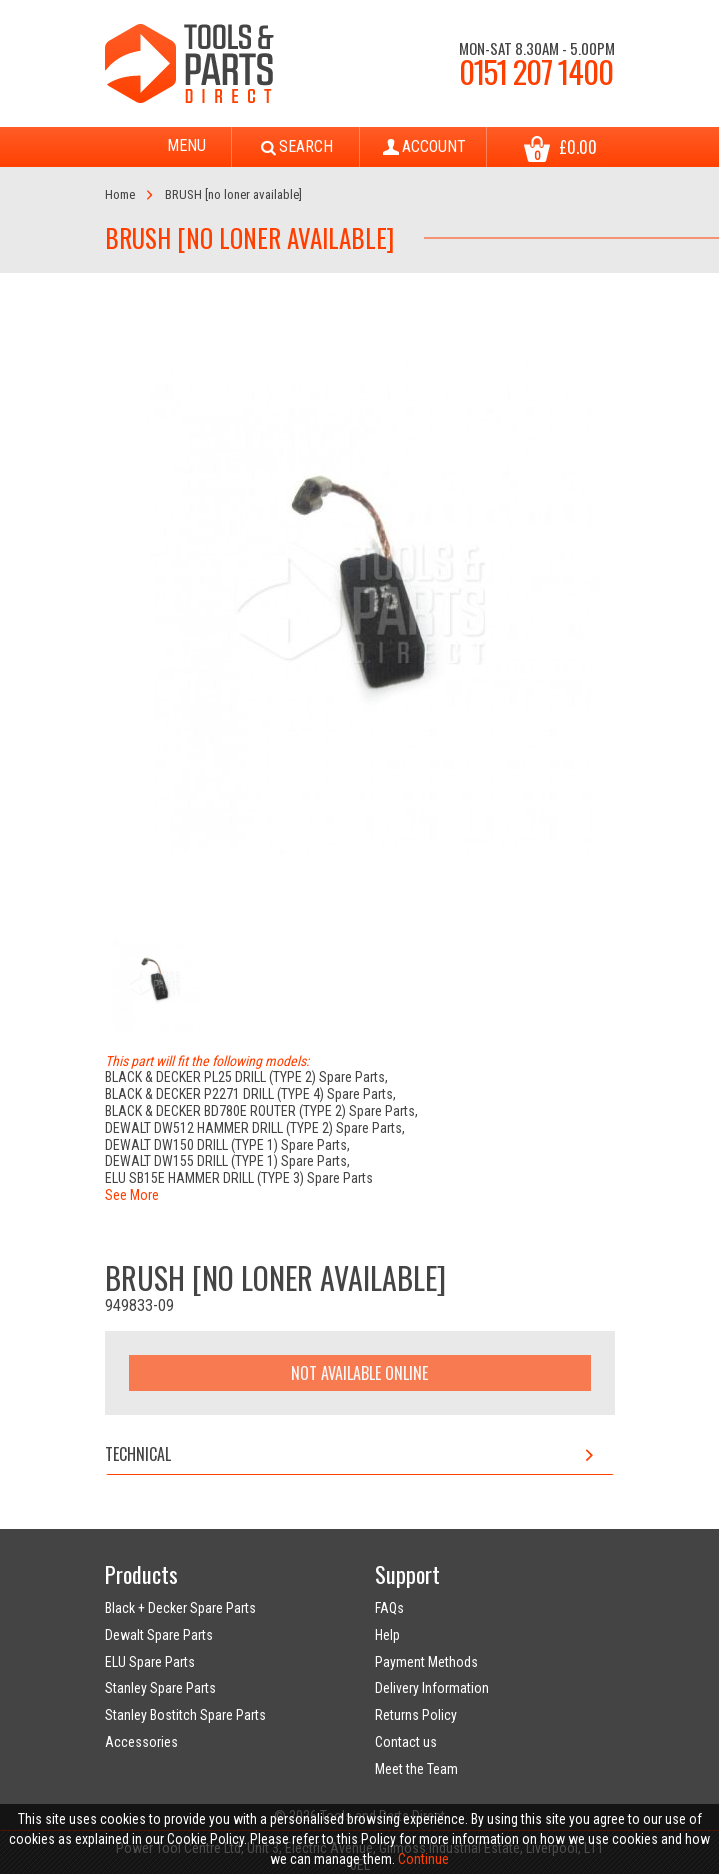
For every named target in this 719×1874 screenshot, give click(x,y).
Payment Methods (426, 1662)
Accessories (141, 1742)
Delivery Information (432, 1688)
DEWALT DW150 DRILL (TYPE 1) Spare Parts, (227, 1145)
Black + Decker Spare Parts (180, 1608)
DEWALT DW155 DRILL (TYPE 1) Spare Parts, (227, 1161)
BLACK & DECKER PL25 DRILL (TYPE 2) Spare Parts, (246, 1077)
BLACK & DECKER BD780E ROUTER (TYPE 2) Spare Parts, (261, 1111)
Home (120, 194)
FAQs (389, 1608)
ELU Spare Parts (150, 1662)
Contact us (406, 1742)
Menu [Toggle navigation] (168, 147)
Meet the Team (416, 1769)
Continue (423, 1859)
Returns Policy (416, 1715)
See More (132, 1195)
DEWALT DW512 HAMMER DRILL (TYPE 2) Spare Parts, (255, 1128)
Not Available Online (359, 1373)
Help (387, 1635)
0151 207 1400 (536, 71)
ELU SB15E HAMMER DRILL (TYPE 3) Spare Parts (239, 1178)
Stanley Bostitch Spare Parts (185, 1715)
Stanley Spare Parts (160, 1688)
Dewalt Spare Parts (159, 1635)
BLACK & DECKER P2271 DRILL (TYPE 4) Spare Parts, (250, 1094)
